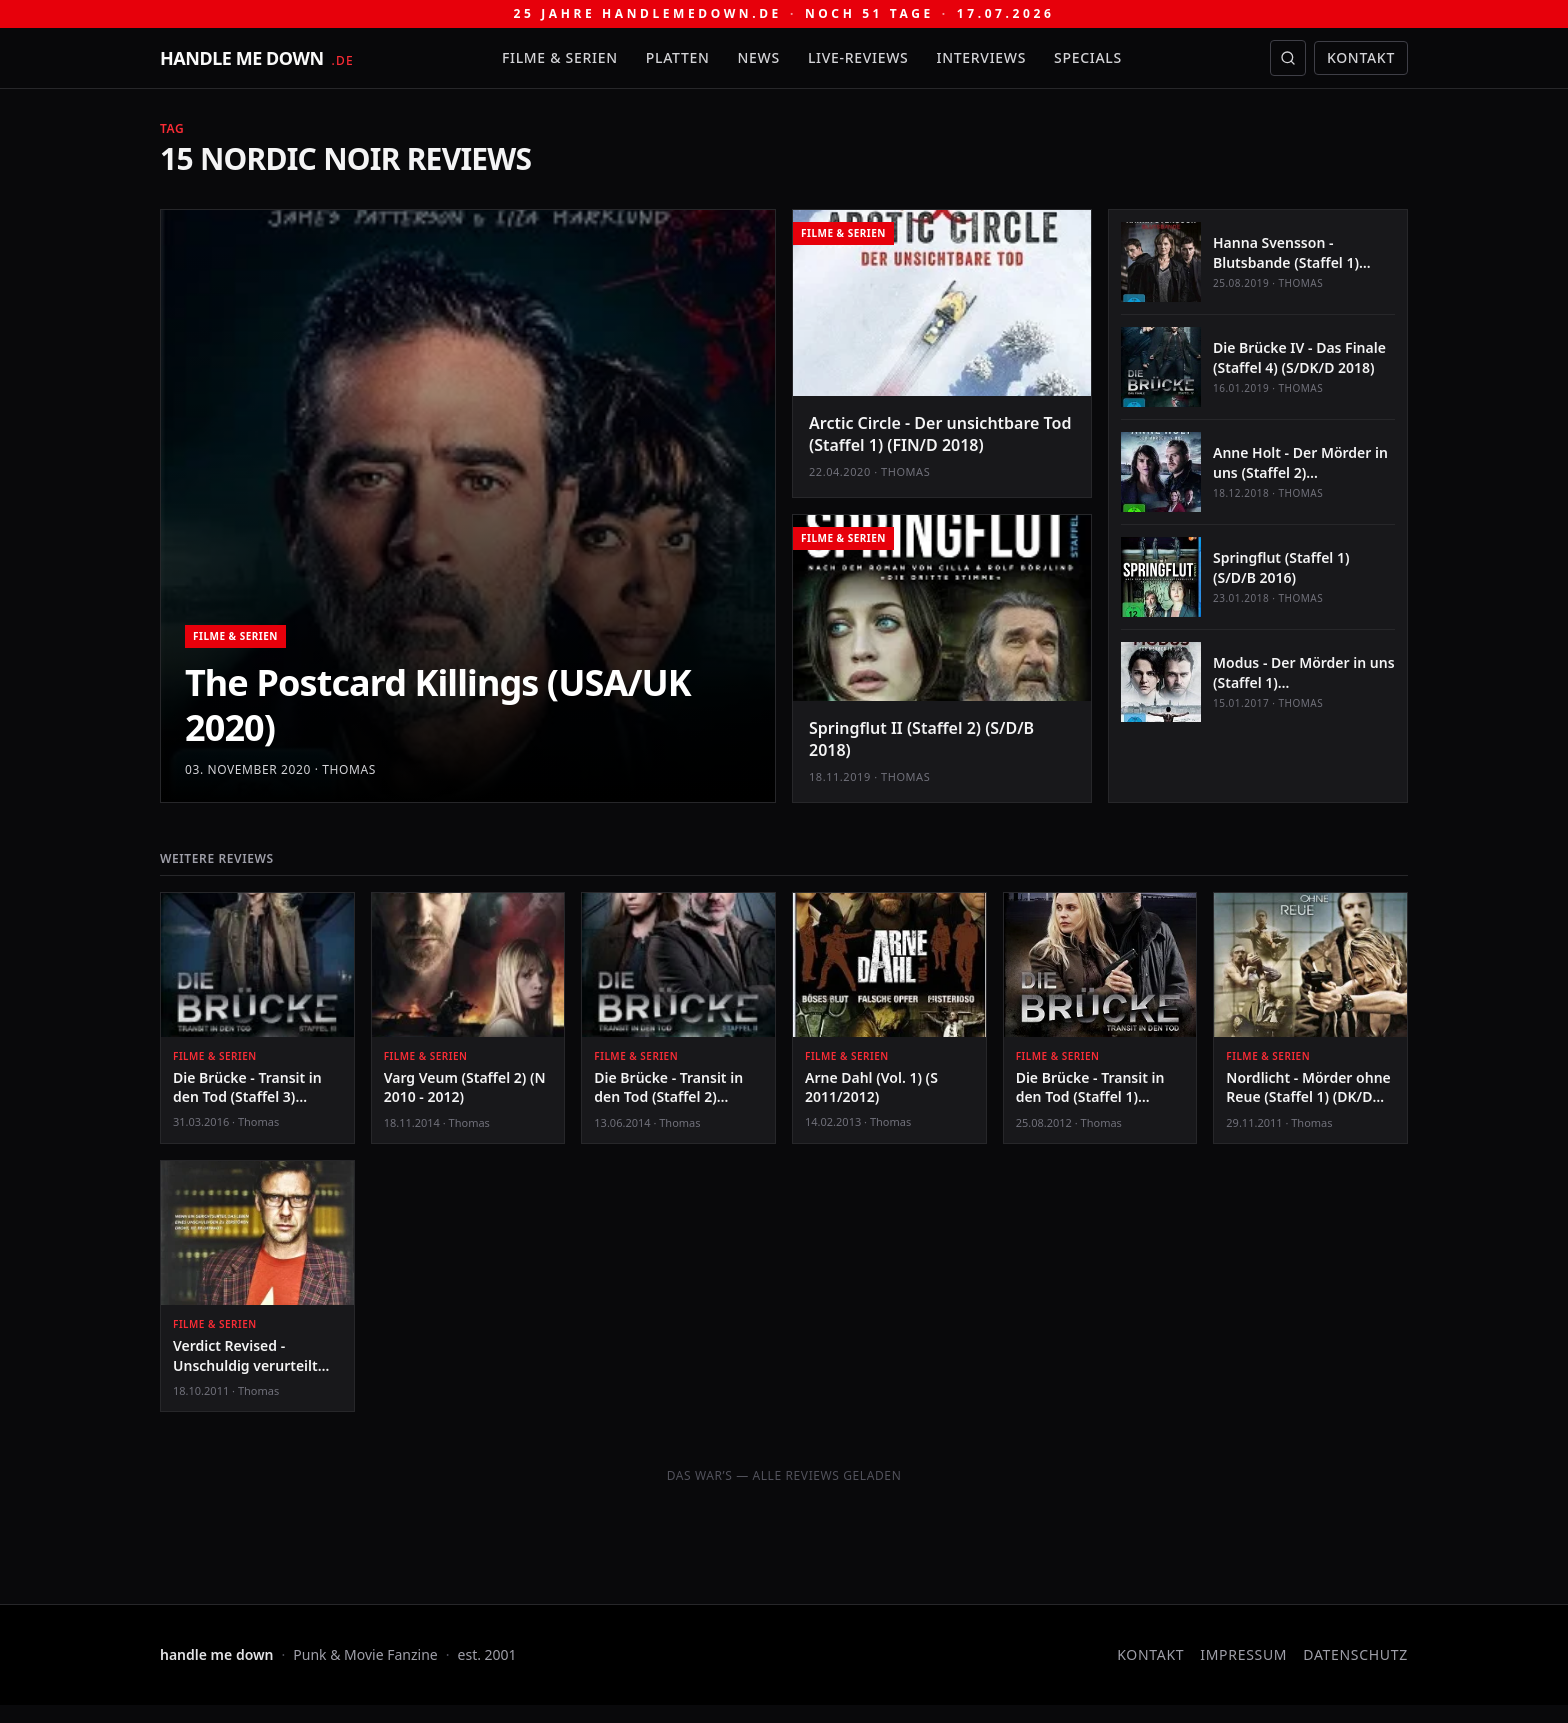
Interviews (982, 57)
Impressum (1243, 1654)
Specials (1088, 57)
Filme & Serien (560, 57)
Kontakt (1361, 57)
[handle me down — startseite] (257, 58)
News (759, 57)
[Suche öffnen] (1288, 58)
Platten (678, 57)
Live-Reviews (858, 57)
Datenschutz (1355, 1654)
